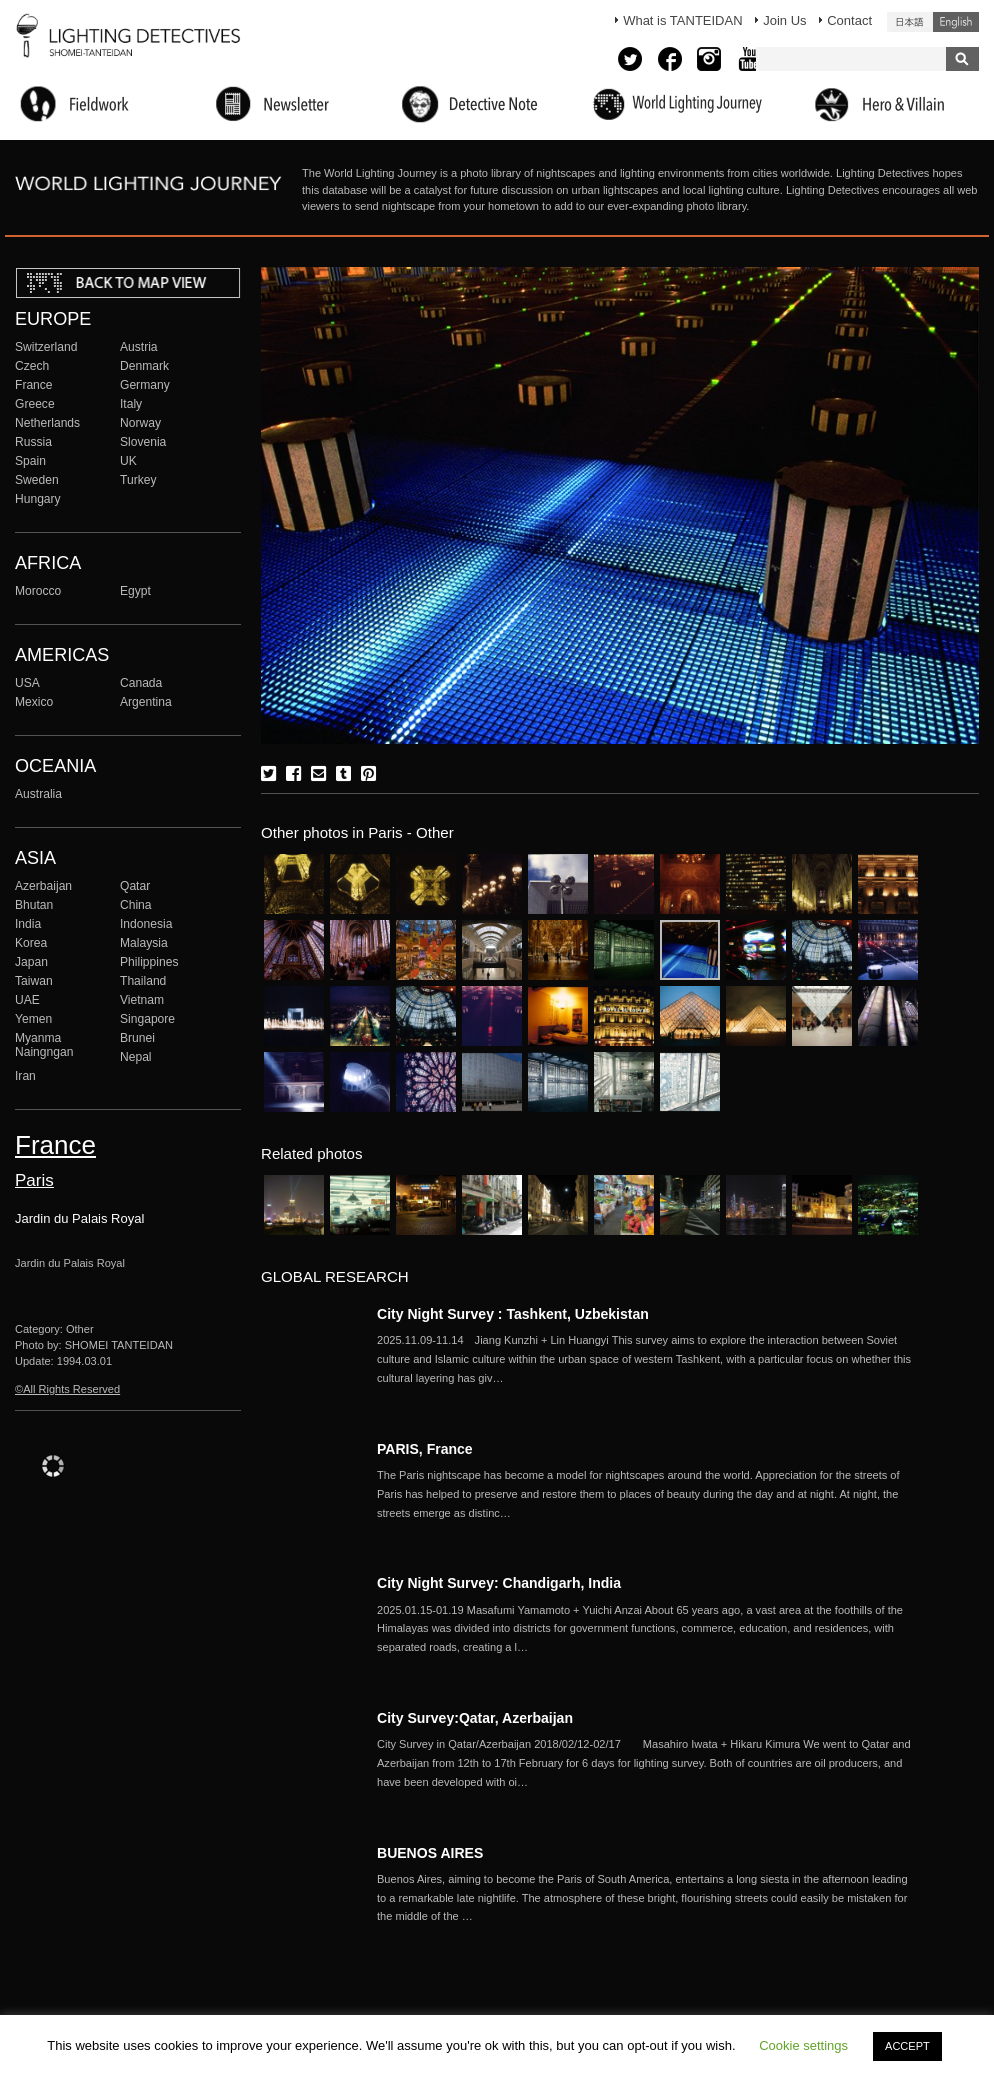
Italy (131, 404)
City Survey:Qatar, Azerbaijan (475, 1718)
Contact (849, 20)
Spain (30, 461)
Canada (141, 683)
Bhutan (34, 905)
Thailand (143, 981)
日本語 (910, 22)
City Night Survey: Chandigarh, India (499, 1583)
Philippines (149, 962)
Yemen (33, 1019)
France (34, 385)
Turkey (138, 480)
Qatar (135, 886)
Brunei (137, 1038)
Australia (38, 794)
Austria (139, 347)
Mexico (34, 702)
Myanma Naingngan (44, 1045)
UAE (27, 1000)
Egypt (135, 591)
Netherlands (47, 423)
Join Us (784, 20)
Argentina (146, 702)
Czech (32, 366)
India (28, 924)
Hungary (38, 499)
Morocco (38, 591)
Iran (25, 1076)
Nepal (136, 1057)
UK (128, 461)
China (136, 905)
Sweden (37, 480)
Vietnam (142, 1000)
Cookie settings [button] (803, 2045)
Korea (31, 943)
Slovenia (143, 442)
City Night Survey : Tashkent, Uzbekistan (513, 1314)
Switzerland (46, 347)
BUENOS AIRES (430, 1853)
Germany (145, 385)
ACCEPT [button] (907, 2046)
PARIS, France (425, 1449)
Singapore (147, 1019)
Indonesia (146, 924)
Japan (31, 962)
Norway (140, 423)
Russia (33, 442)
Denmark (144, 366)
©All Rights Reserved (67, 1389)
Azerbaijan (43, 886)
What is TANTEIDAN (682, 20)
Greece (35, 404)
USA (27, 683)
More (647, 1359)
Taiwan (34, 981)
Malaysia (144, 943)
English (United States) (956, 22)
